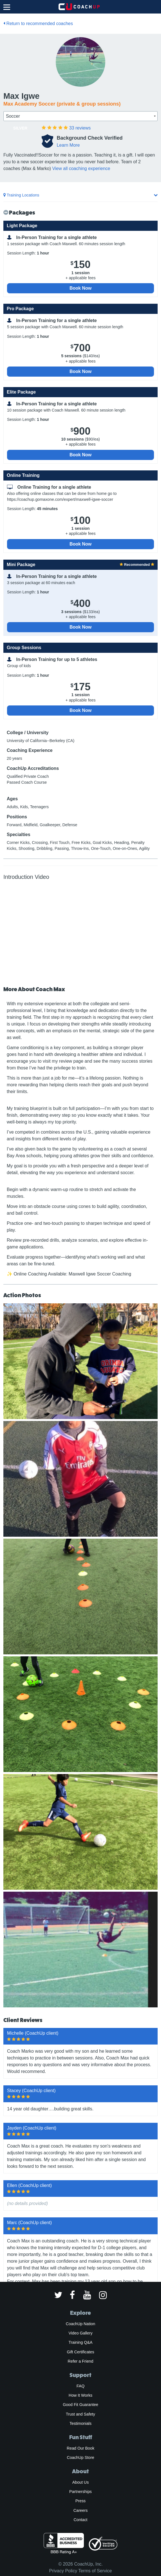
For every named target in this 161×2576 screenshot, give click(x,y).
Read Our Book (80, 2448)
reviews (80, 128)
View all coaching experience (81, 168)
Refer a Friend (80, 2361)
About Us (80, 2482)
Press (80, 2501)
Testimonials (80, 2423)
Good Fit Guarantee (80, 2404)
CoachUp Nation (80, 2324)
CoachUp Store (80, 2457)
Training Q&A (81, 2342)
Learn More (68, 145)
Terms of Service (95, 2570)
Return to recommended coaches (38, 23)
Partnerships (80, 2491)
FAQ (80, 2386)
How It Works (80, 2395)
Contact (80, 2519)
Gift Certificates (80, 2352)
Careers (80, 2510)
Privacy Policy (63, 2570)
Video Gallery (80, 2333)
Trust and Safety (80, 2414)
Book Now (80, 288)
